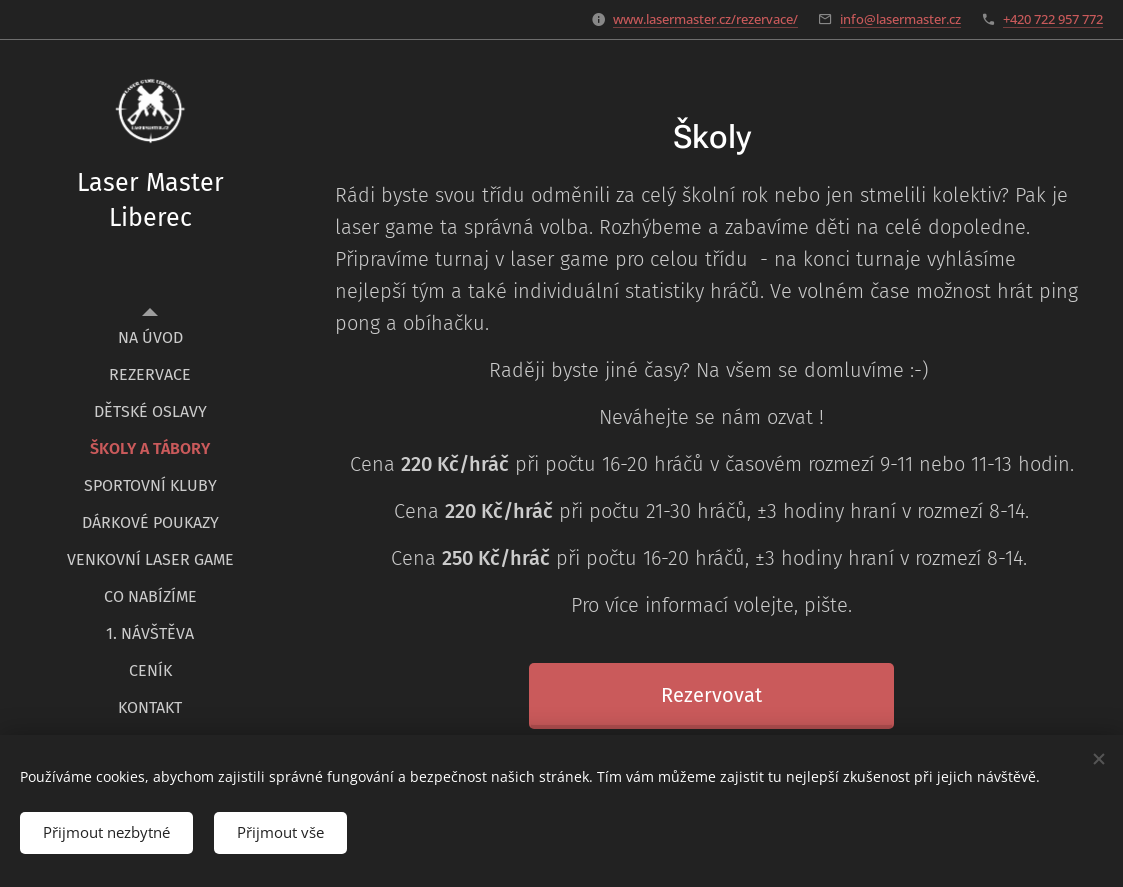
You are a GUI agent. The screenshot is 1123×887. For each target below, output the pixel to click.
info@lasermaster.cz (900, 19)
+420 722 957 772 (1053, 19)
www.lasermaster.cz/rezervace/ (705, 19)
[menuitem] (150, 337)
